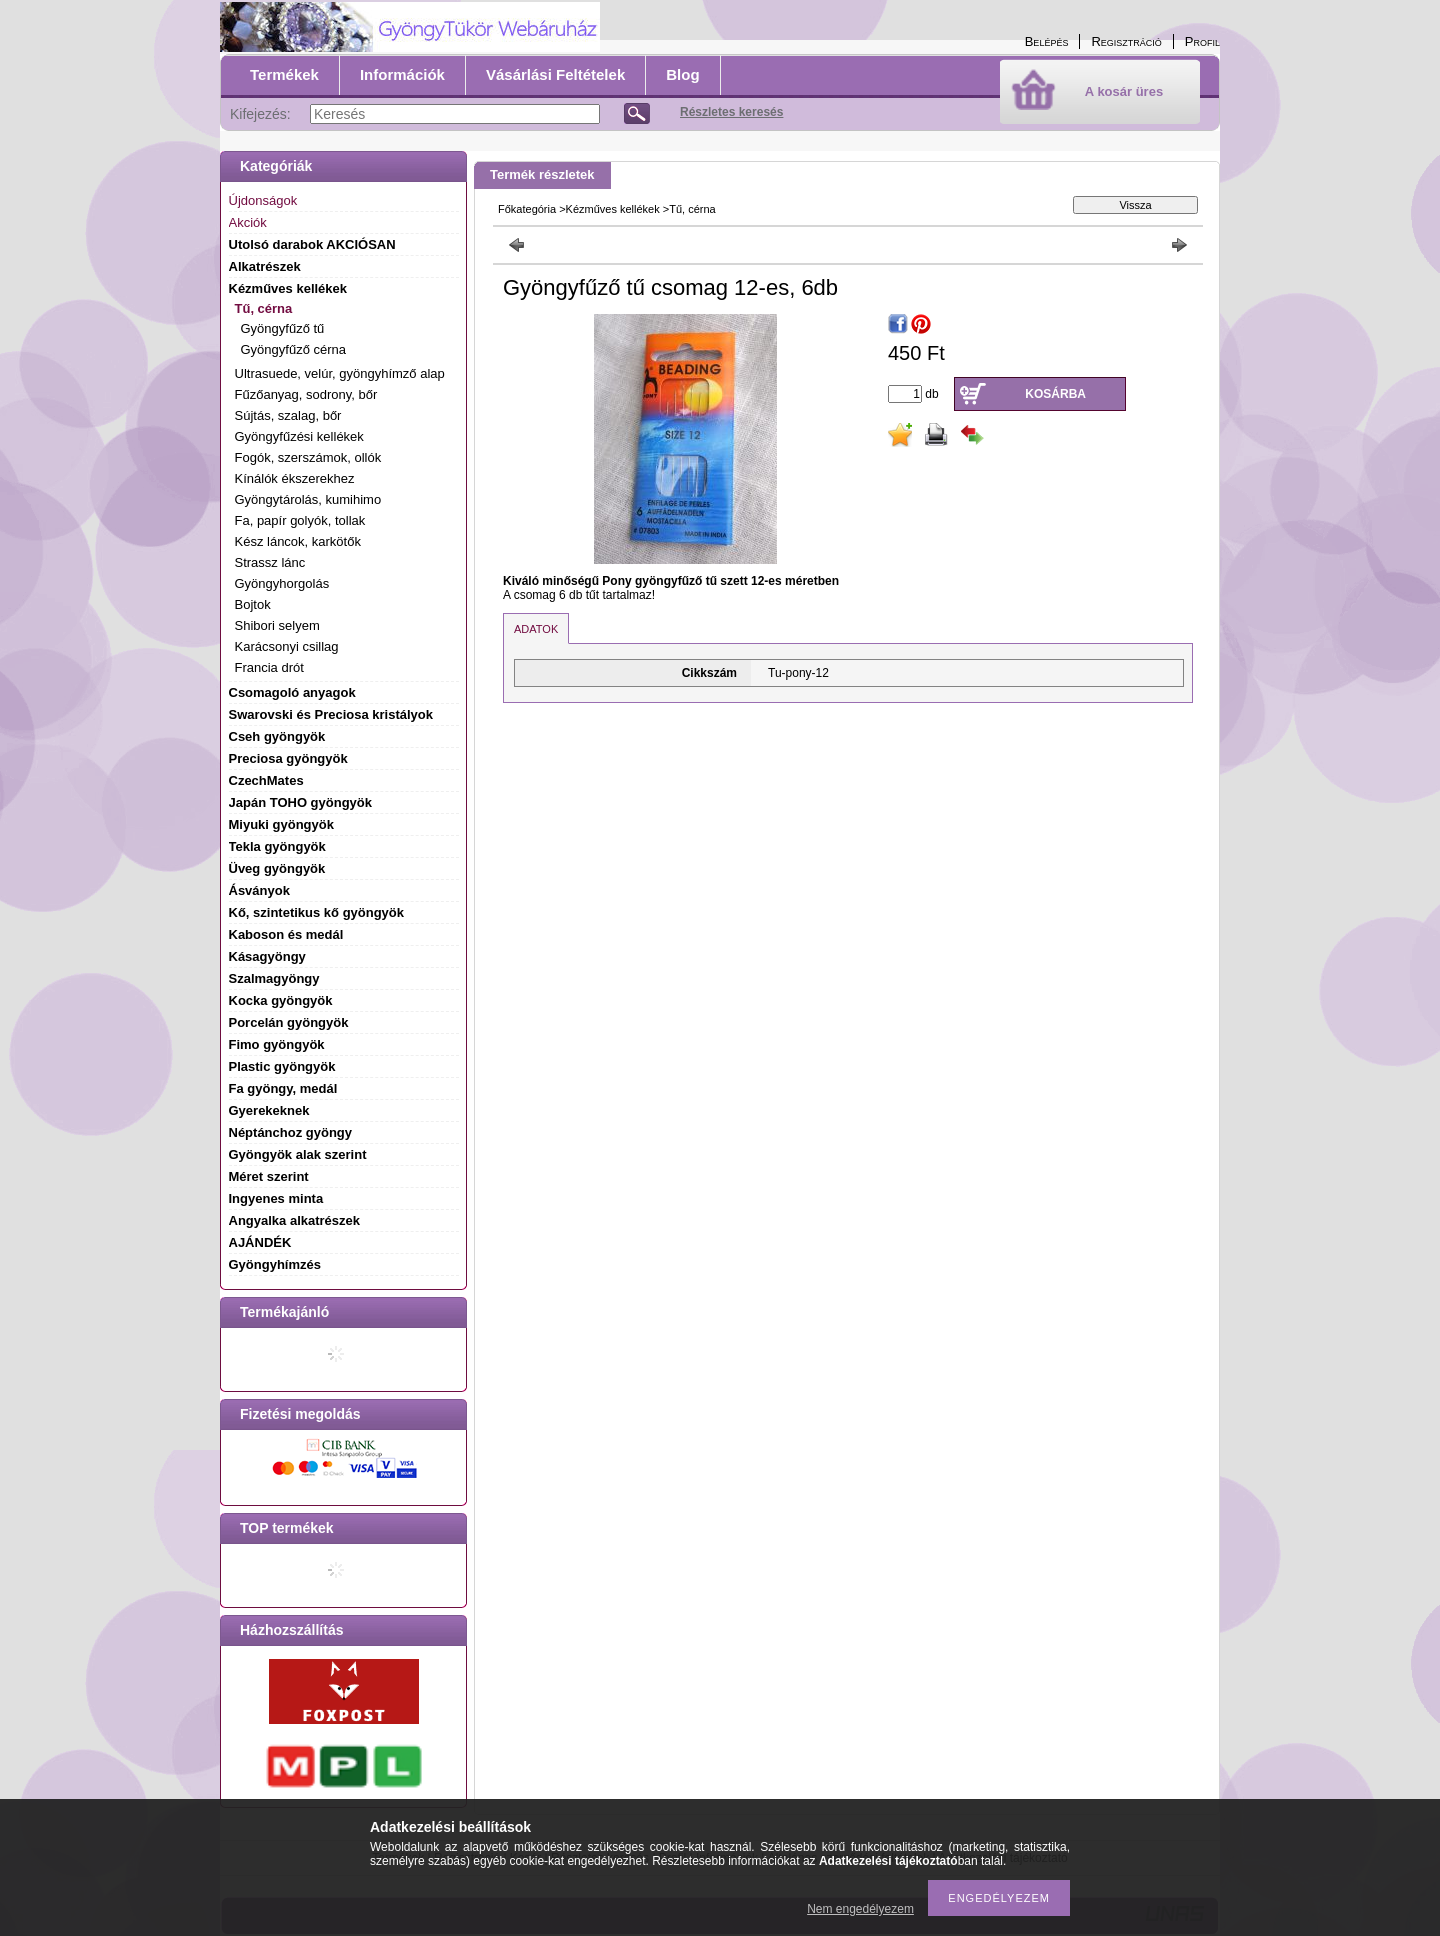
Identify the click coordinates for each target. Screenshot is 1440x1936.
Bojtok (253, 604)
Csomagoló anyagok (292, 692)
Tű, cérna (692, 209)
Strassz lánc (270, 562)
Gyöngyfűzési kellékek (299, 436)
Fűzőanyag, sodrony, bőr (306, 394)
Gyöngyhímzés (275, 1264)
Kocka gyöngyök (281, 1000)
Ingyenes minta (276, 1198)
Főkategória (527, 209)
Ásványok (259, 890)
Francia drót (269, 667)
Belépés (1047, 41)
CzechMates (266, 780)
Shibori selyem (277, 625)
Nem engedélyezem (860, 1909)
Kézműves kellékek (613, 209)
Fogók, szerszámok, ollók (308, 457)
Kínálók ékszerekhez (295, 478)
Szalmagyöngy (274, 978)
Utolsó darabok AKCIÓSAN (312, 244)
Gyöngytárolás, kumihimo (308, 499)
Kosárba (1055, 394)
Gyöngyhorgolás (282, 583)
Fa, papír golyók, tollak (300, 520)
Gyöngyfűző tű (283, 328)
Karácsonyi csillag (287, 646)
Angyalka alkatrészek (295, 1220)
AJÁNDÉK (260, 1242)
